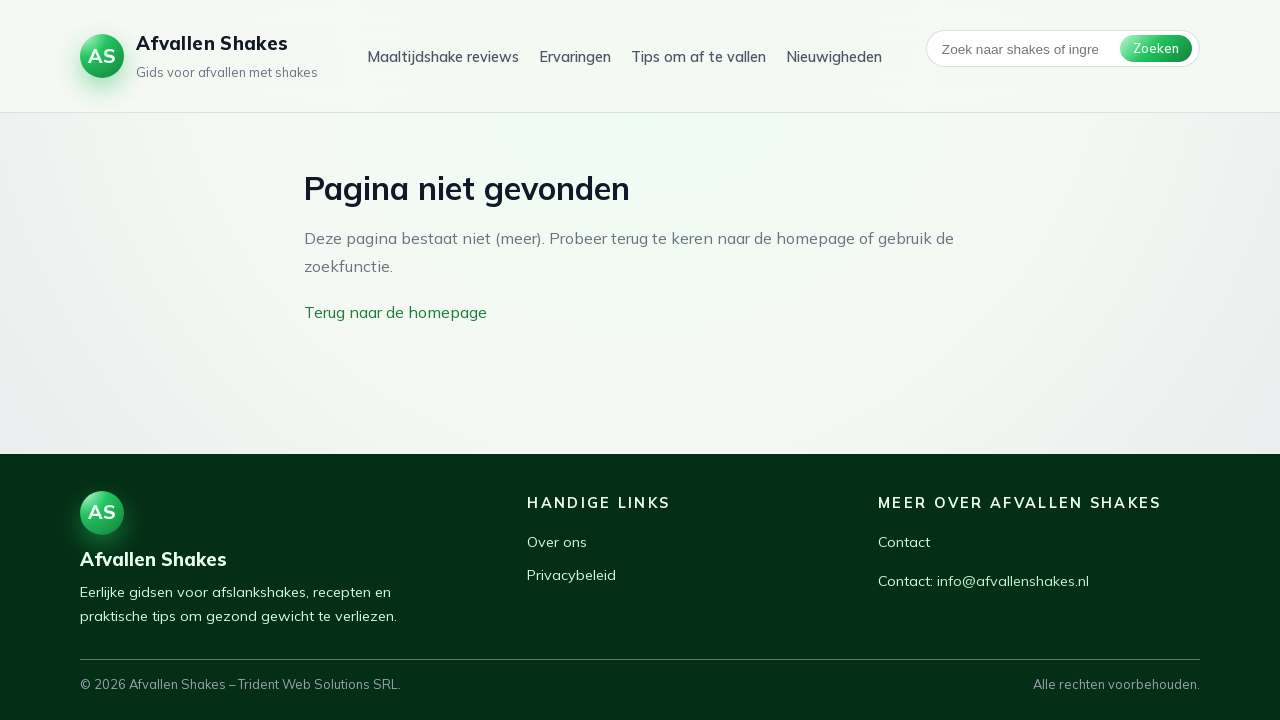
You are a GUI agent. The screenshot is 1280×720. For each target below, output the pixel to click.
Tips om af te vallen (698, 57)
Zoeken (1156, 48)
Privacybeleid (571, 575)
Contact (904, 542)
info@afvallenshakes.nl (1013, 581)
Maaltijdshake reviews (443, 57)
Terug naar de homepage (395, 312)
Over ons (557, 542)
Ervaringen (575, 57)
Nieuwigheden (834, 57)
